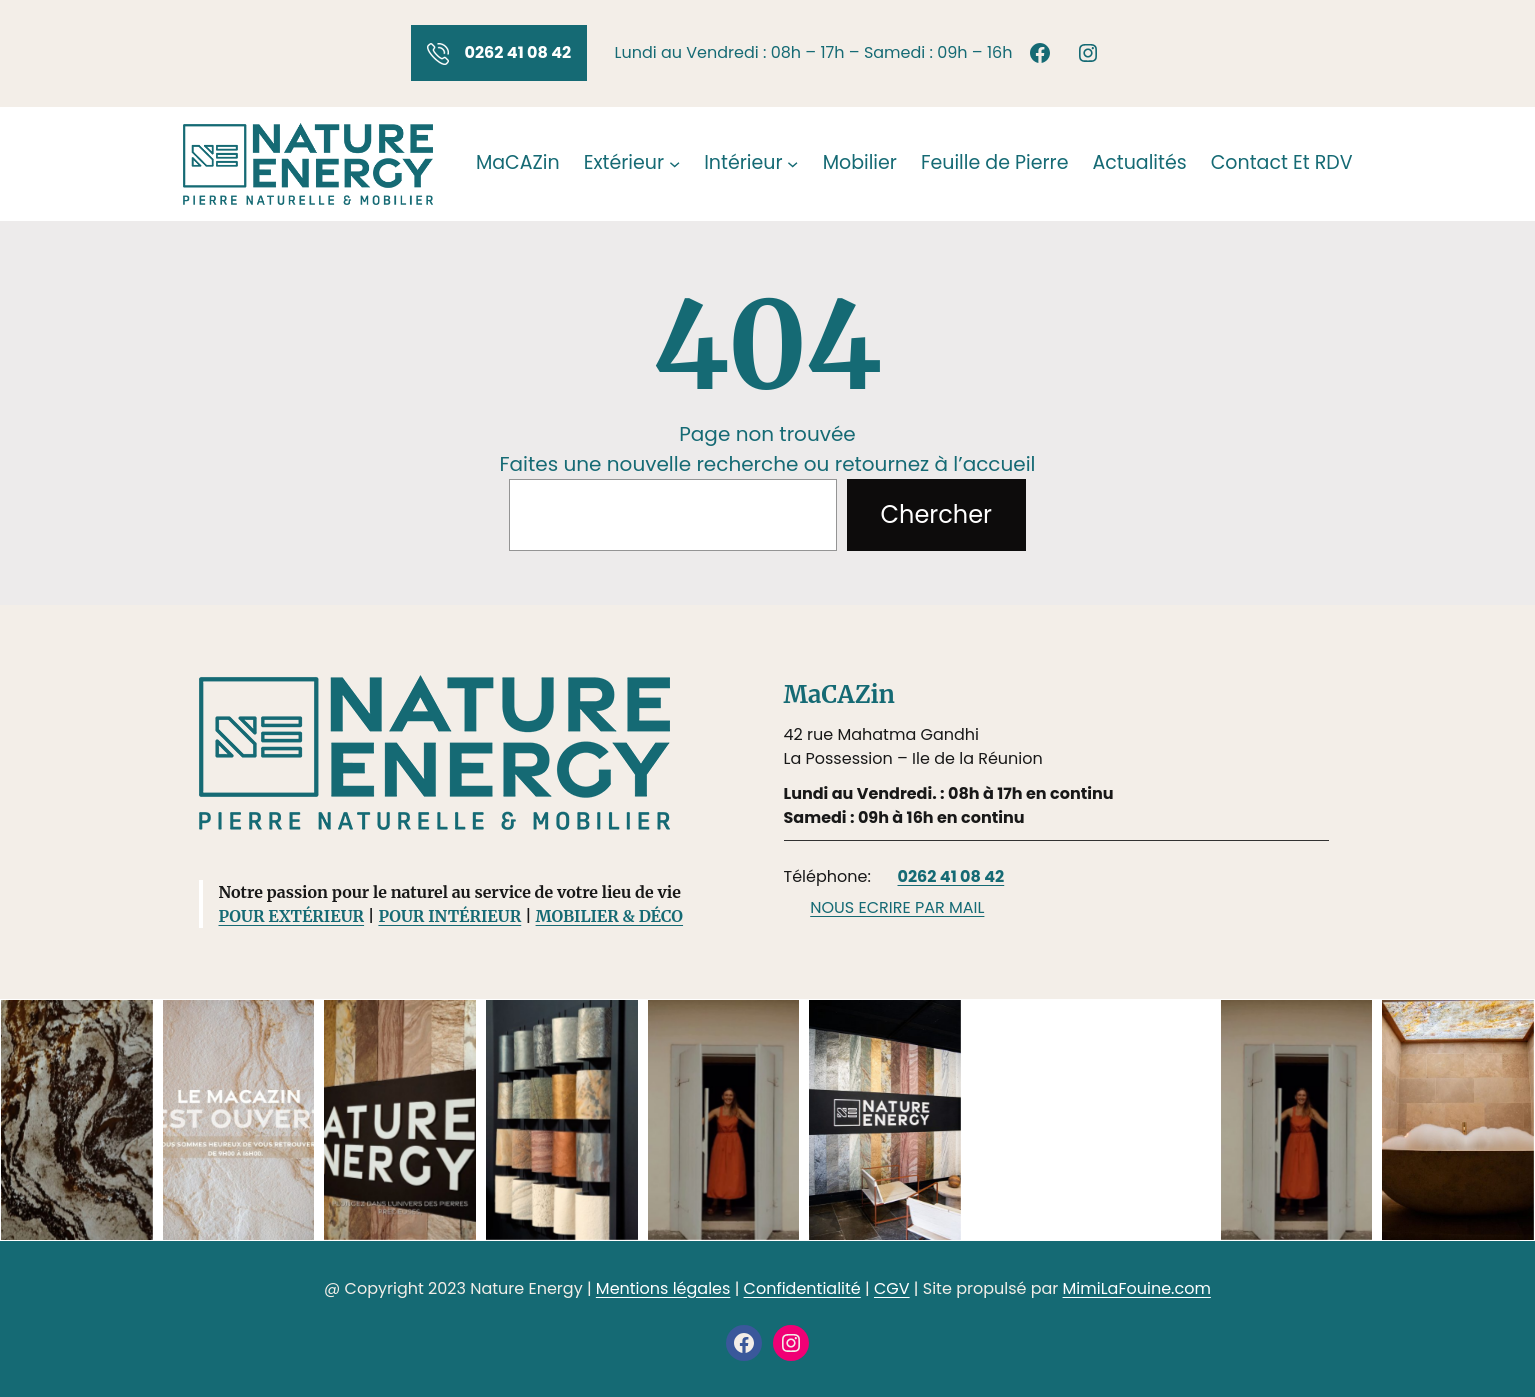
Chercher (936, 514)
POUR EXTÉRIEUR (292, 916)
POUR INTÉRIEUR (449, 916)
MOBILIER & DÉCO (609, 916)
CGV (892, 1288)
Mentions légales (663, 1288)
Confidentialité (802, 1288)
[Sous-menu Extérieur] (674, 163)
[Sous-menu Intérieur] (792, 163)
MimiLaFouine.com (1137, 1288)
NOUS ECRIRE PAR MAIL (897, 907)
